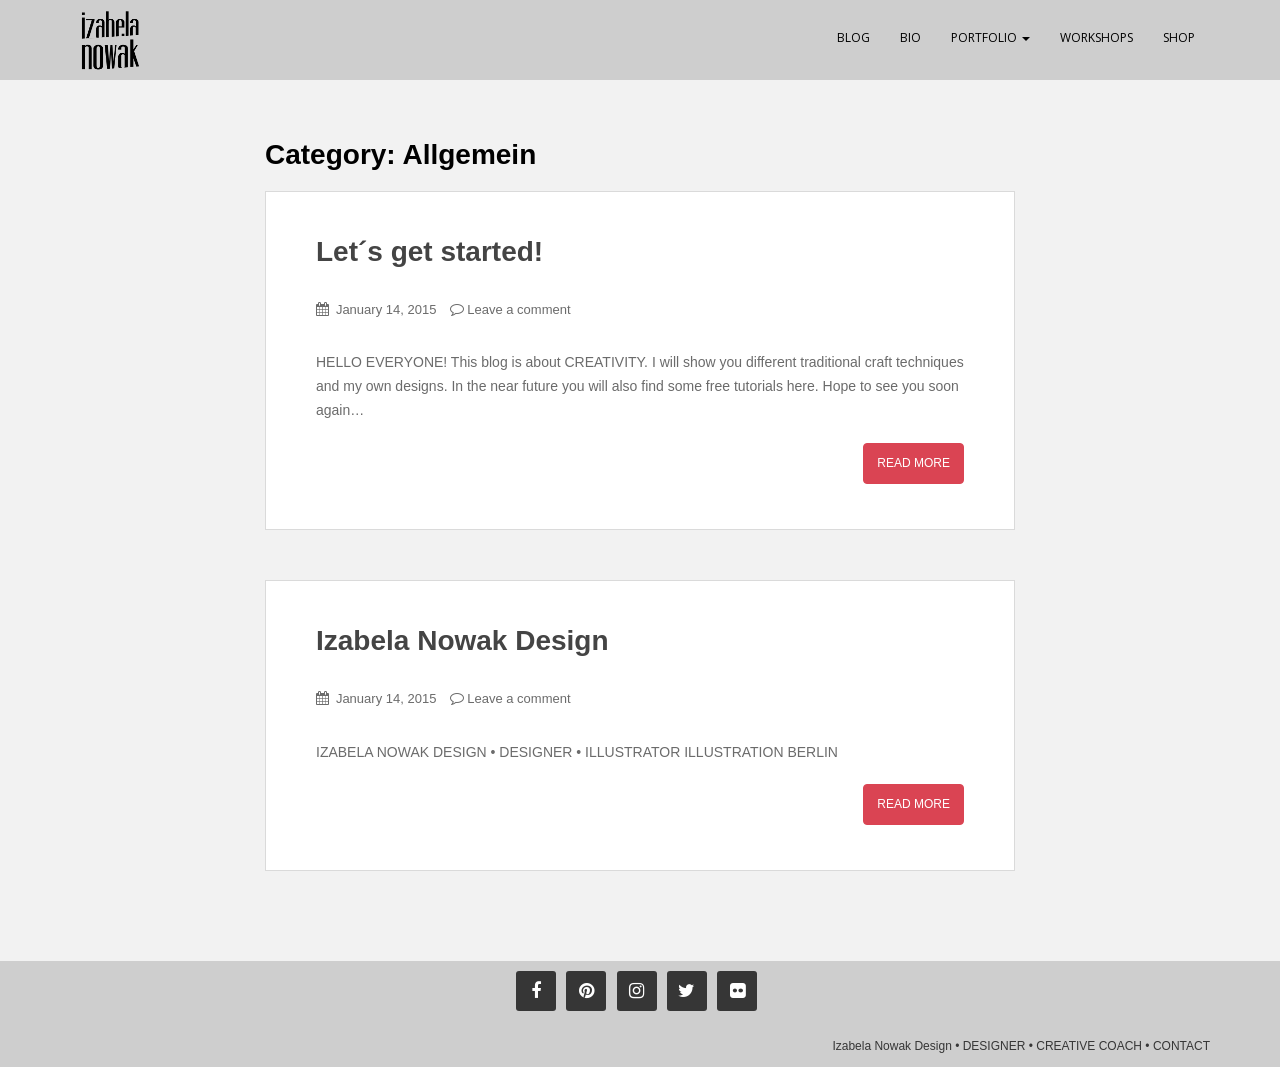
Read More (913, 463)
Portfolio (990, 37)
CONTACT (1181, 1046)
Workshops (1096, 37)
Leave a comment (518, 309)
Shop (1179, 37)
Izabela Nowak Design (462, 640)
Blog (853, 37)
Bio (910, 37)
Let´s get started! (429, 251)
